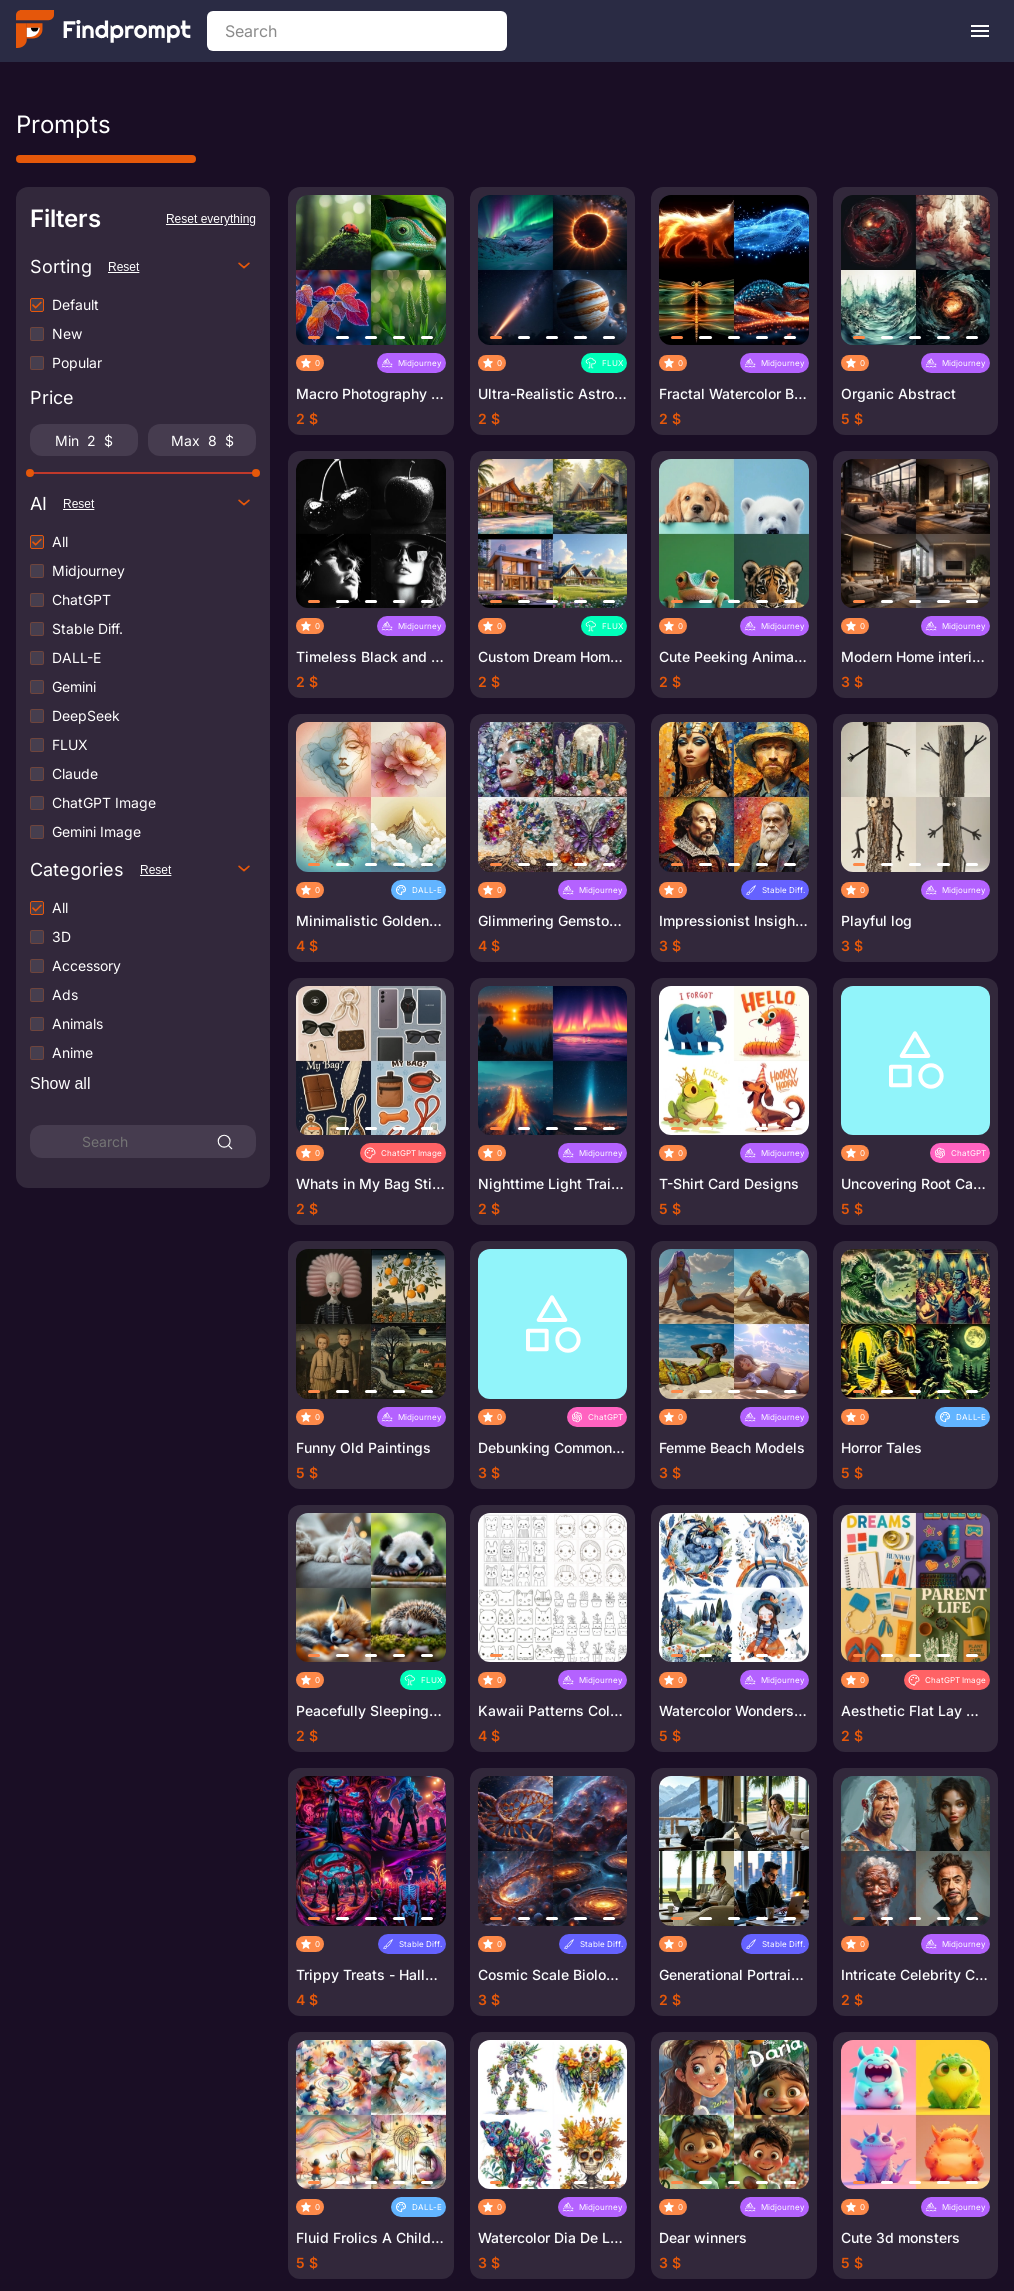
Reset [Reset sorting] (123, 267)
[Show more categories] (60, 1084)
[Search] (225, 1141)
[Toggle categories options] (244, 869)
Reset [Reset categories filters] (155, 870)
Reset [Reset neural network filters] (78, 504)
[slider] (30, 473)
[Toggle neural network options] (244, 503)
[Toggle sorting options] (244, 266)
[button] (314, 337)
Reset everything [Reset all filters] (211, 219)
